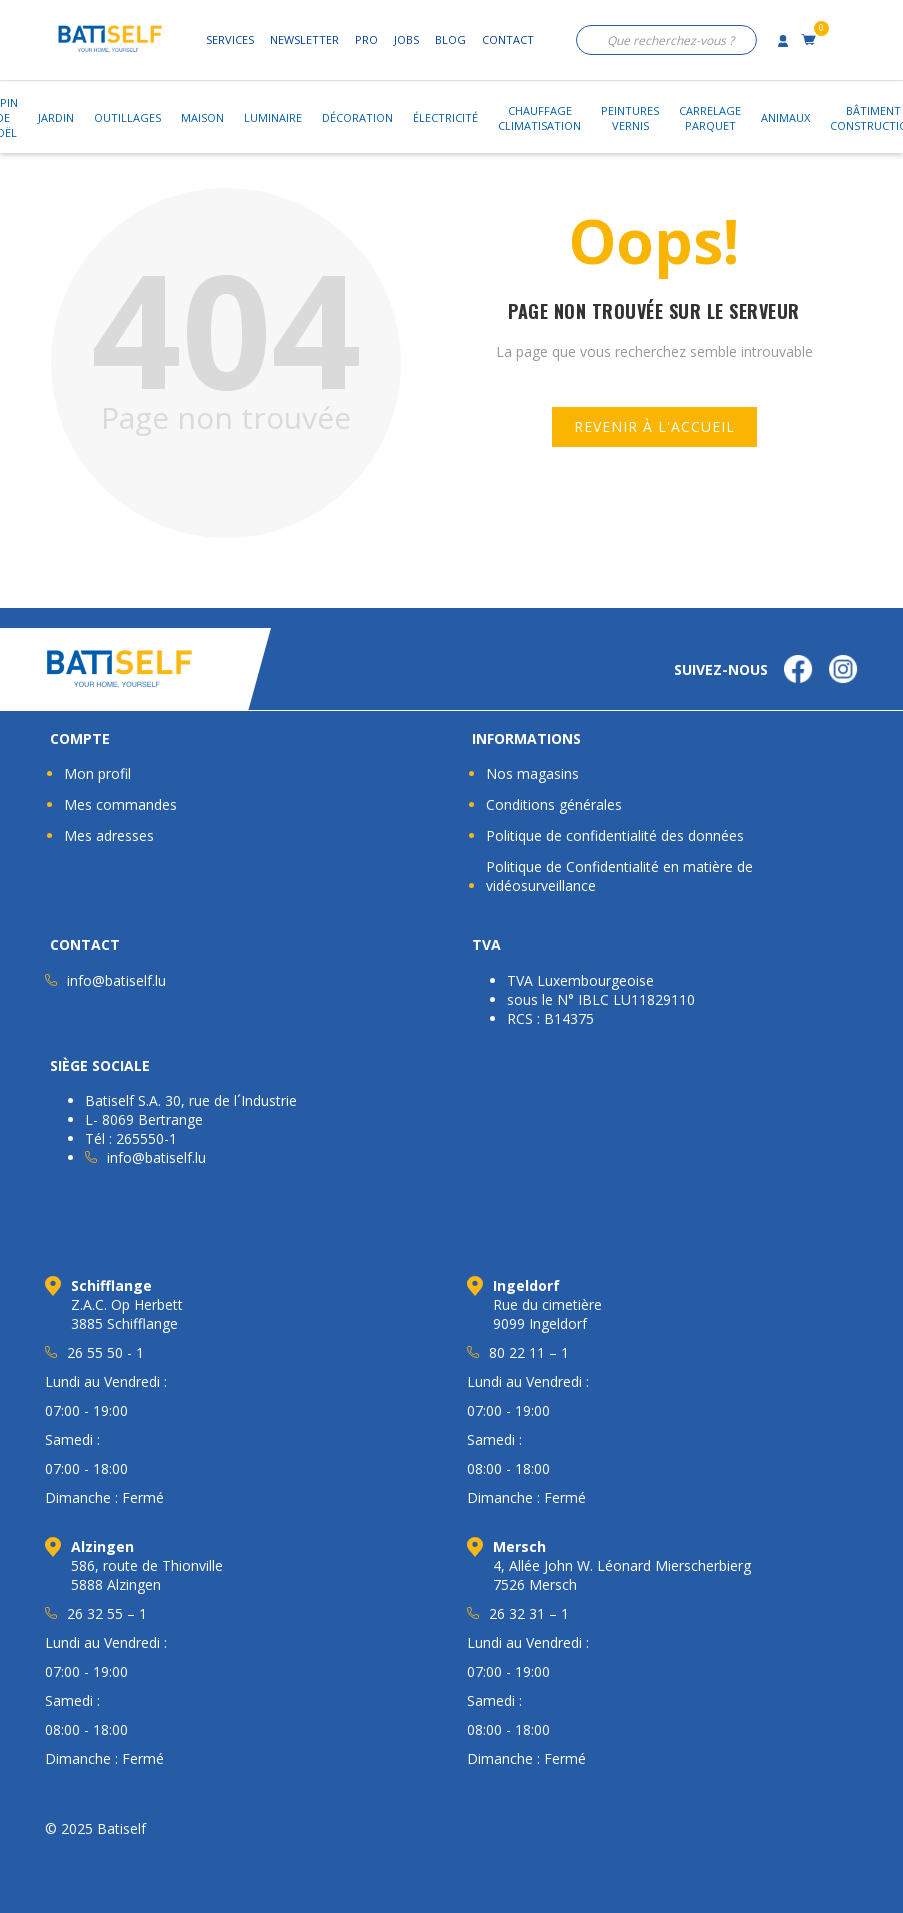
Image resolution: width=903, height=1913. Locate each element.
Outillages (127, 117)
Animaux (785, 117)
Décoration (357, 117)
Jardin (56, 117)
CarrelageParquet (710, 118)
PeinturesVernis (630, 118)
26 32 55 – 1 (107, 1613)
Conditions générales (554, 804)
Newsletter (304, 39)
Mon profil (97, 773)
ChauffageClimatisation (539, 118)
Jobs (406, 39)
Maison (202, 117)
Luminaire (273, 117)
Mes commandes (120, 804)
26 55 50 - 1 (105, 1352)
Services (230, 39)
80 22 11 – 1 (529, 1352)
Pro (366, 39)
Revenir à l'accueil (654, 426)
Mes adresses (109, 835)
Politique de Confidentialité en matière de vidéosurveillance (619, 876)
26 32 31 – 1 (529, 1613)
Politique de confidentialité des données (615, 835)
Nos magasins (532, 773)
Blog (450, 39)
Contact (508, 39)
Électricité (445, 117)
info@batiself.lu (116, 980)
